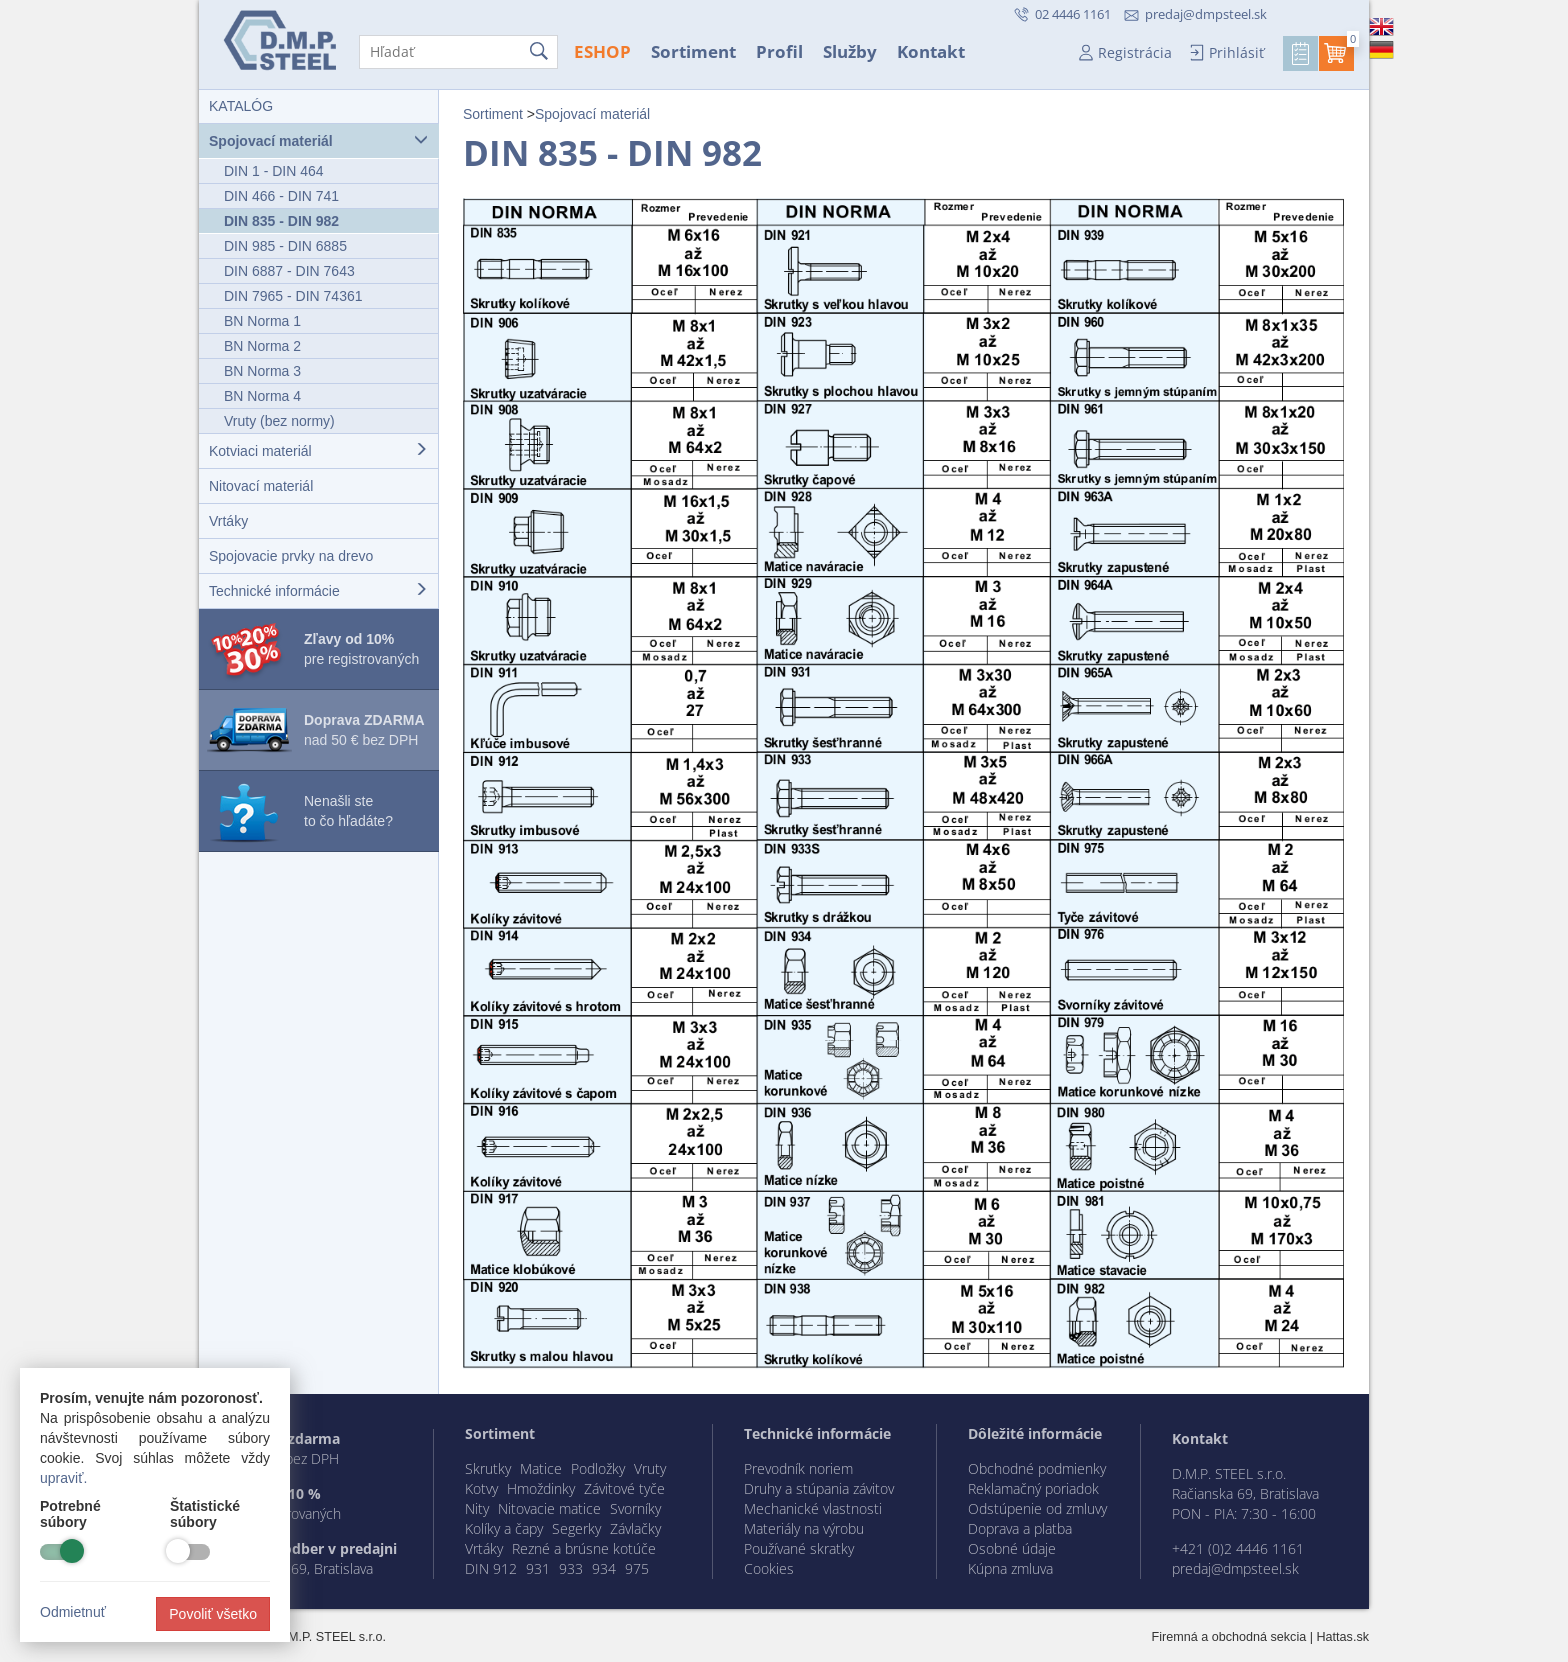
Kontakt (931, 51)
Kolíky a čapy (504, 1528)
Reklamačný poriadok (1033, 1488)
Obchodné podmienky (1037, 1468)
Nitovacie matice (549, 1508)
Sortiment (693, 51)
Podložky (598, 1468)
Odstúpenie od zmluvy (1037, 1508)
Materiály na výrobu (804, 1528)
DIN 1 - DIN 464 (274, 171)
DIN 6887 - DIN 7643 (289, 271)
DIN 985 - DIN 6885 (285, 246)
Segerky (576, 1528)
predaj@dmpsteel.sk (1206, 14)
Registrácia (1135, 52)
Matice (541, 1468)
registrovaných (296, 1513)
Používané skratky (799, 1548)
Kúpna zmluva (1010, 1568)
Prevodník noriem (798, 1468)
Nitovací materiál (261, 486)
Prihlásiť (1236, 52)
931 (538, 1568)
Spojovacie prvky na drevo (291, 556)
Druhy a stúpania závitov (819, 1488)
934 (604, 1568)
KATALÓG (241, 106)
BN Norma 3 (262, 371)
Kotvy (481, 1488)
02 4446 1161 (1071, 14)
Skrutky (488, 1468)
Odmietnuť (73, 1612)
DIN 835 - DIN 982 (281, 221)
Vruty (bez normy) (279, 421)
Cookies (769, 1568)
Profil (779, 51)
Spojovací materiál (318, 140)
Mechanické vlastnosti (813, 1508)
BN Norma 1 (262, 321)
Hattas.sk (1343, 1637)
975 (637, 1568)
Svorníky (635, 1508)
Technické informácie (318, 590)
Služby (850, 51)
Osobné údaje (1012, 1548)
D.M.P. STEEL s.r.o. (331, 1637)
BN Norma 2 (262, 346)
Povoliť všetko (213, 1614)
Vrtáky (228, 521)
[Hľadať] (458, 52)
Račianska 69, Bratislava (299, 1568)
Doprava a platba (1020, 1528)
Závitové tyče (624, 1488)
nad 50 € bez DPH (364, 730)
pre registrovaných (361, 649)
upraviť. (63, 1478)
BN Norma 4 (262, 396)
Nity (477, 1508)
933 (571, 1568)
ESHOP (602, 51)
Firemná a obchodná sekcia (1229, 1637)
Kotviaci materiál (318, 450)
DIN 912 (491, 1568)
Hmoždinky (541, 1488)
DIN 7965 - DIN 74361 (293, 296)
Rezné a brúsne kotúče (584, 1548)
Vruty (650, 1468)
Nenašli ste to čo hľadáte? (348, 811)
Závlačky (635, 1528)
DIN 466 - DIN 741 (281, 196)
